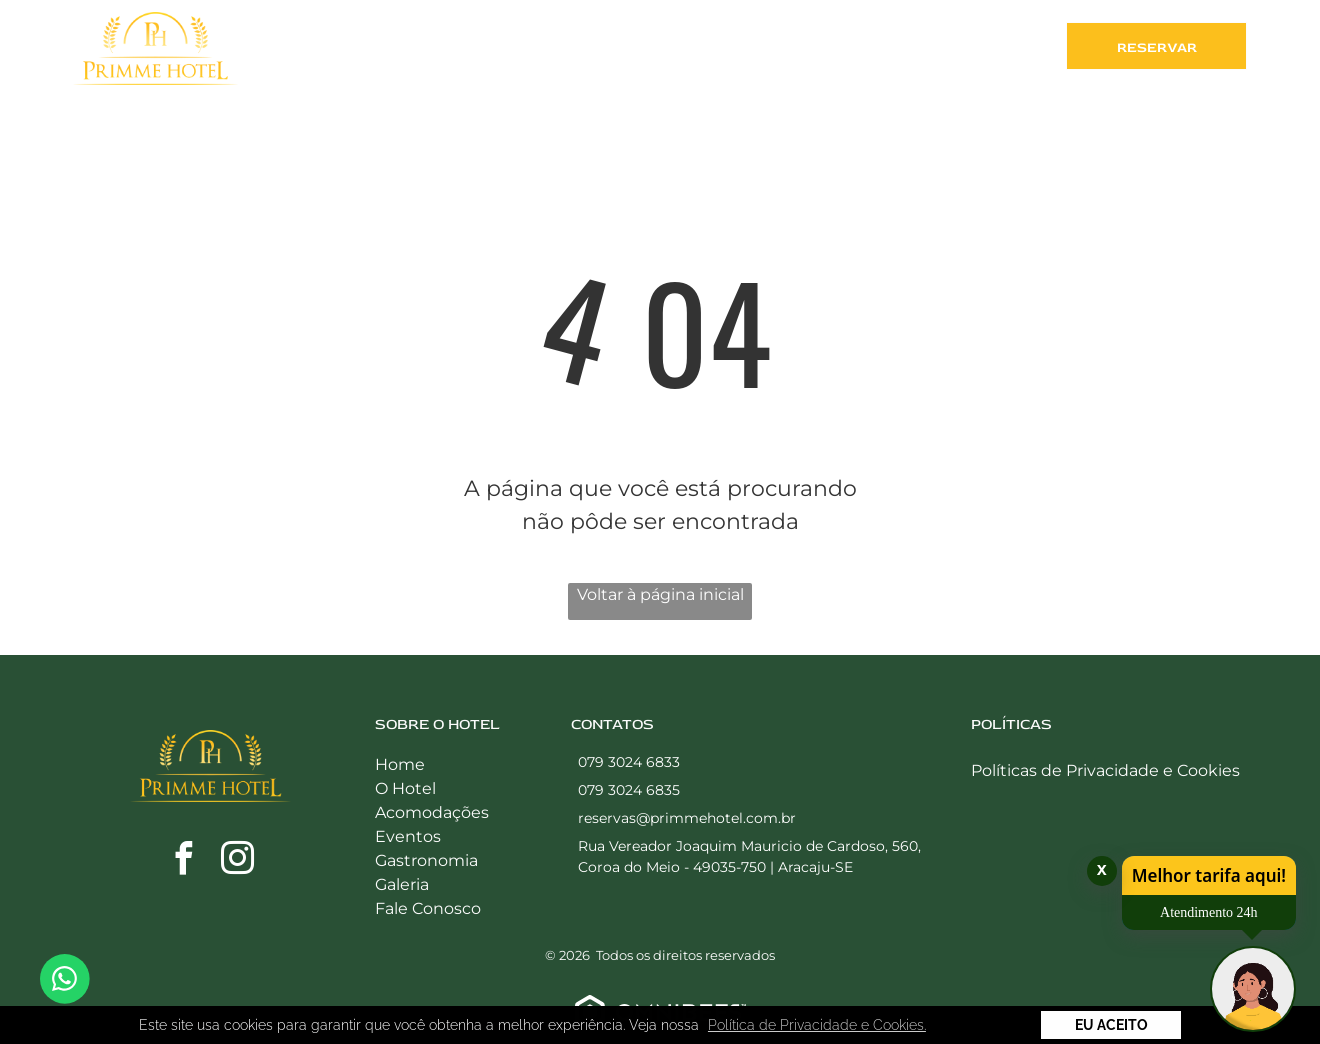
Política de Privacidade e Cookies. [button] (817, 1025)
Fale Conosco (428, 908)
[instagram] (238, 861)
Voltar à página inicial (660, 594)
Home (400, 764)
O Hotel (405, 788)
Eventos (408, 836)
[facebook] (184, 861)
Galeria (402, 884)
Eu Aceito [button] (1111, 1025)
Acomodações (432, 812)
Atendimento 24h (1209, 912)
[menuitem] (374, 51)
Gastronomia (426, 860)
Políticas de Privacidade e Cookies (1105, 770)
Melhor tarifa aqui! (1209, 875)
